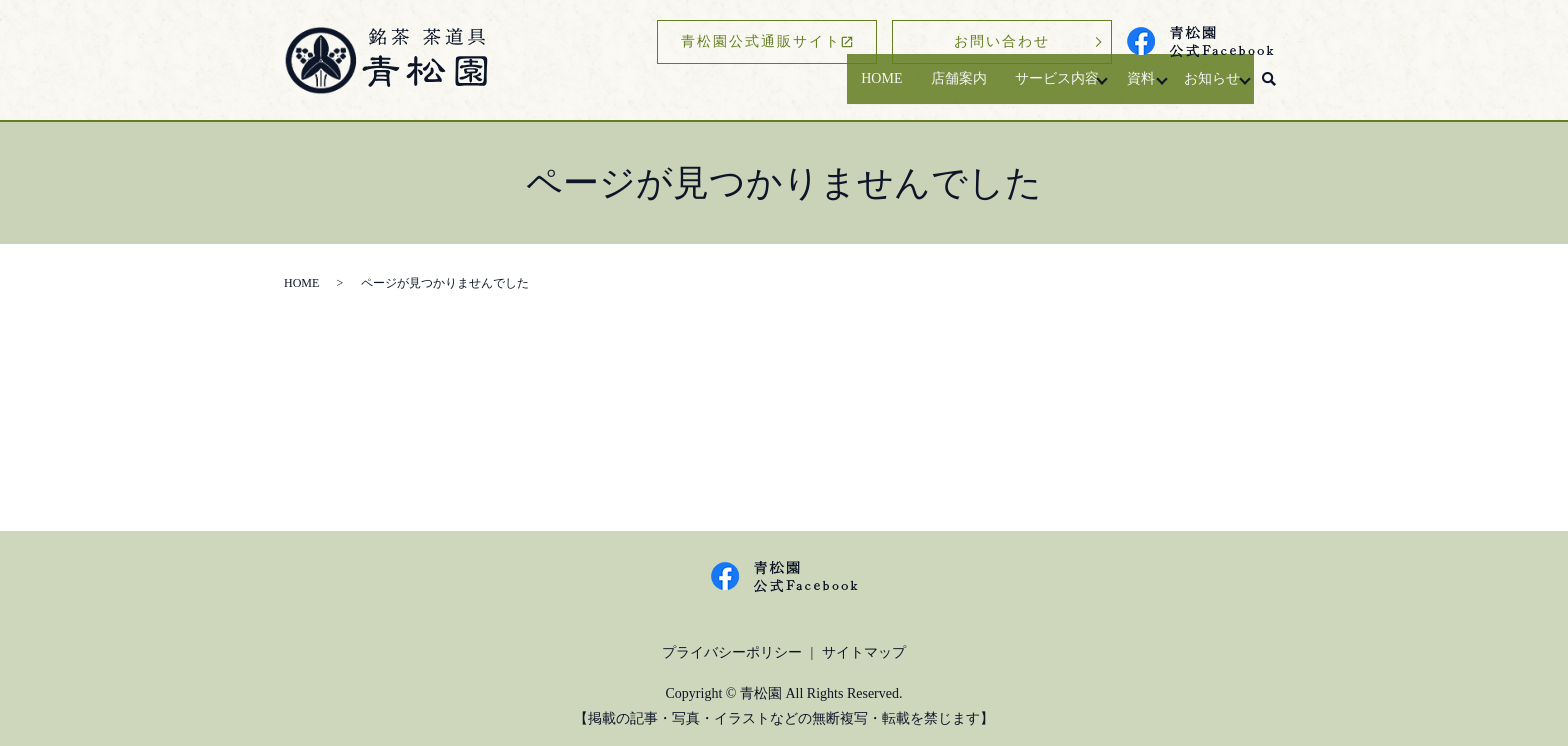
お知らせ (1203, 88)
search (1269, 89)
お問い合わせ (1002, 41)
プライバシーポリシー (732, 652)
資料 (1123, 88)
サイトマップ (864, 652)
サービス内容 (1028, 88)
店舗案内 (925, 88)
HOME (843, 88)
